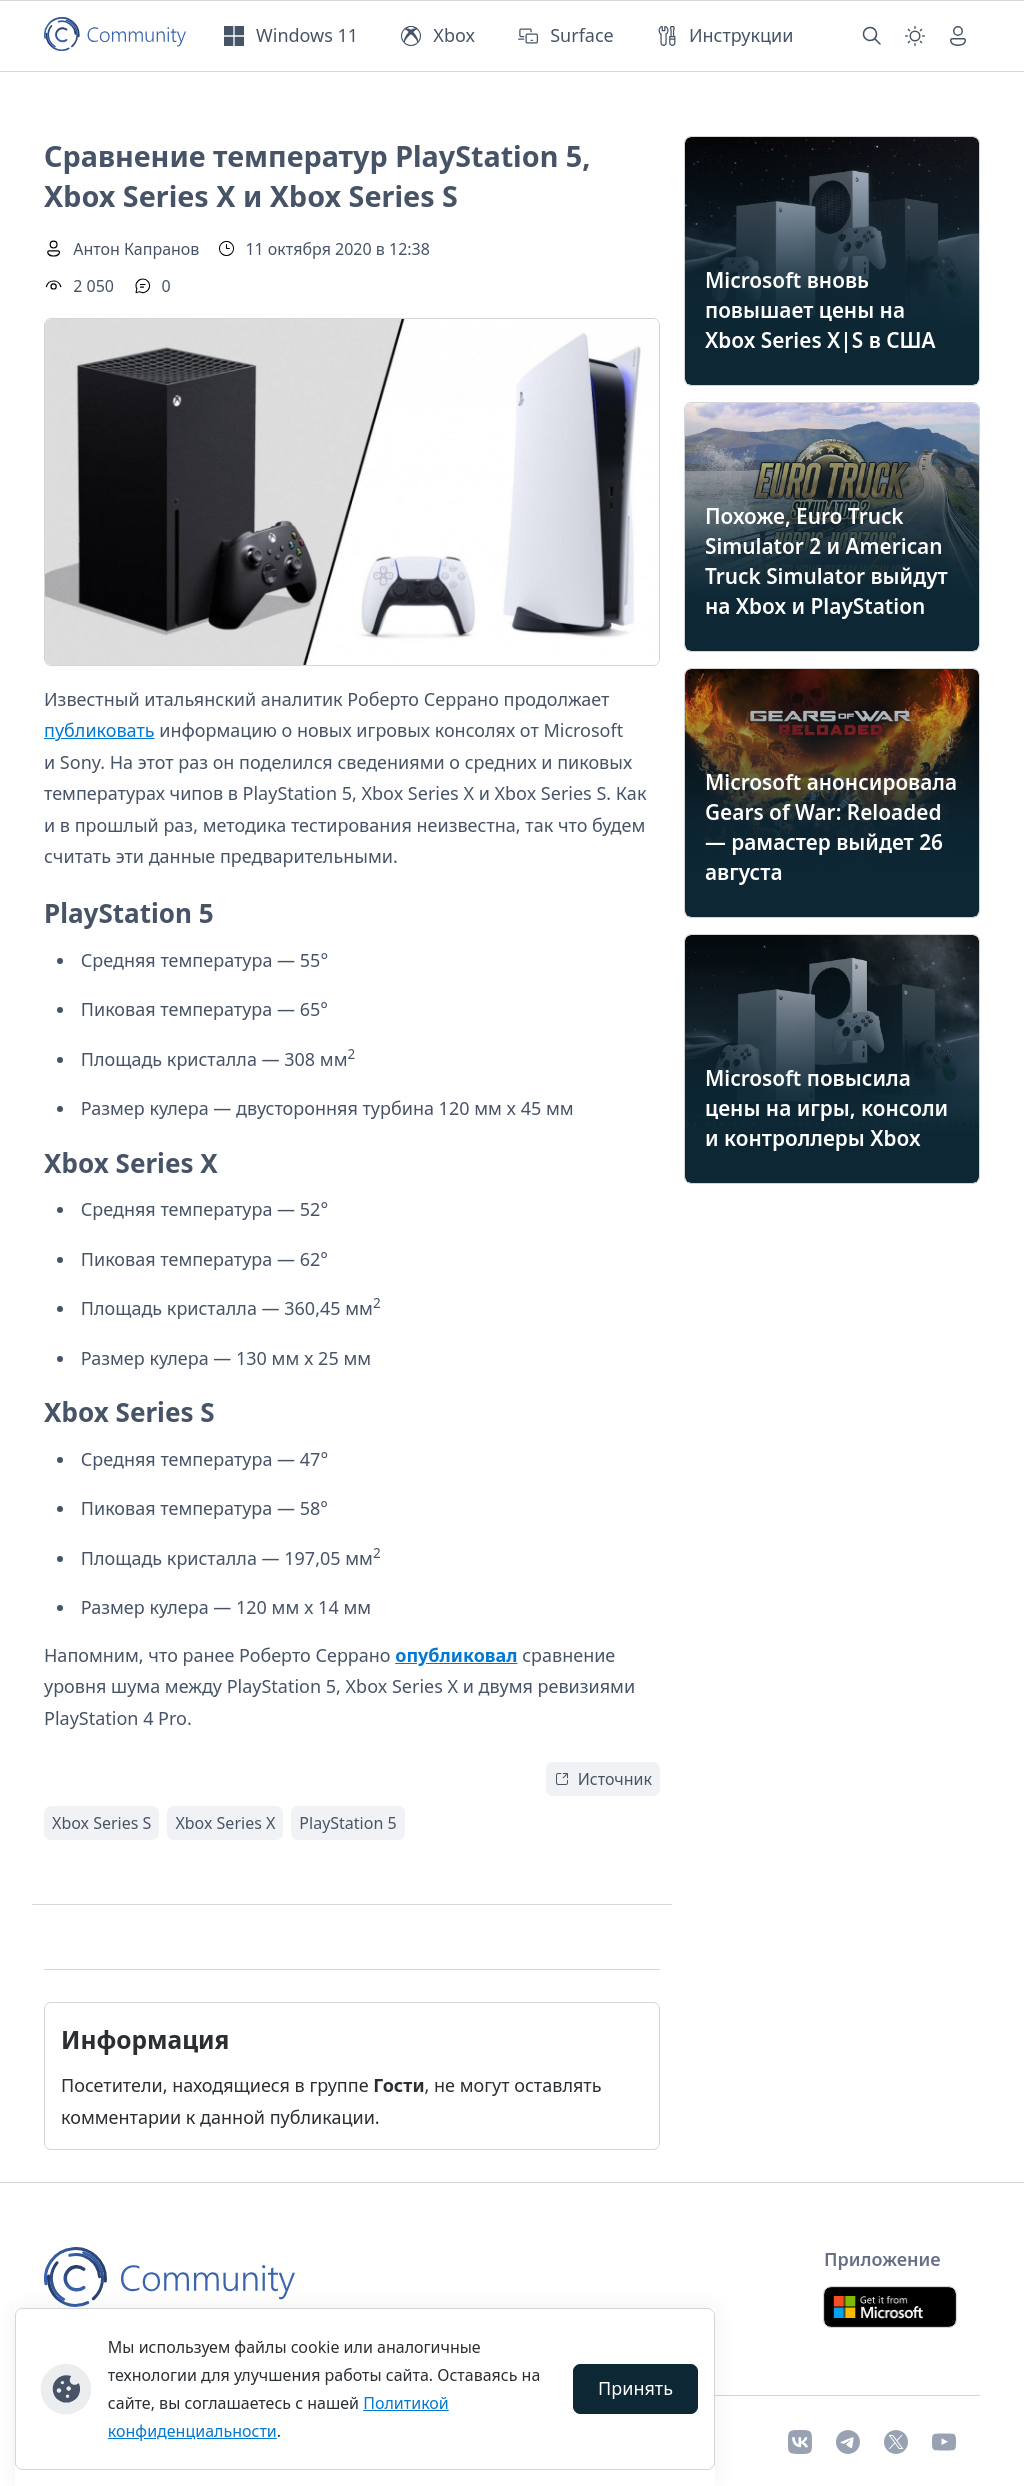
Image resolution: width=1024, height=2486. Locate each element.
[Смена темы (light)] (915, 36)
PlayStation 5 (347, 1823)
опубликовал (456, 1655)
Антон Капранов (136, 249)
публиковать (99, 730)
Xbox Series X (225, 1823)
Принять (635, 2388)
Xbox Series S (101, 1823)
